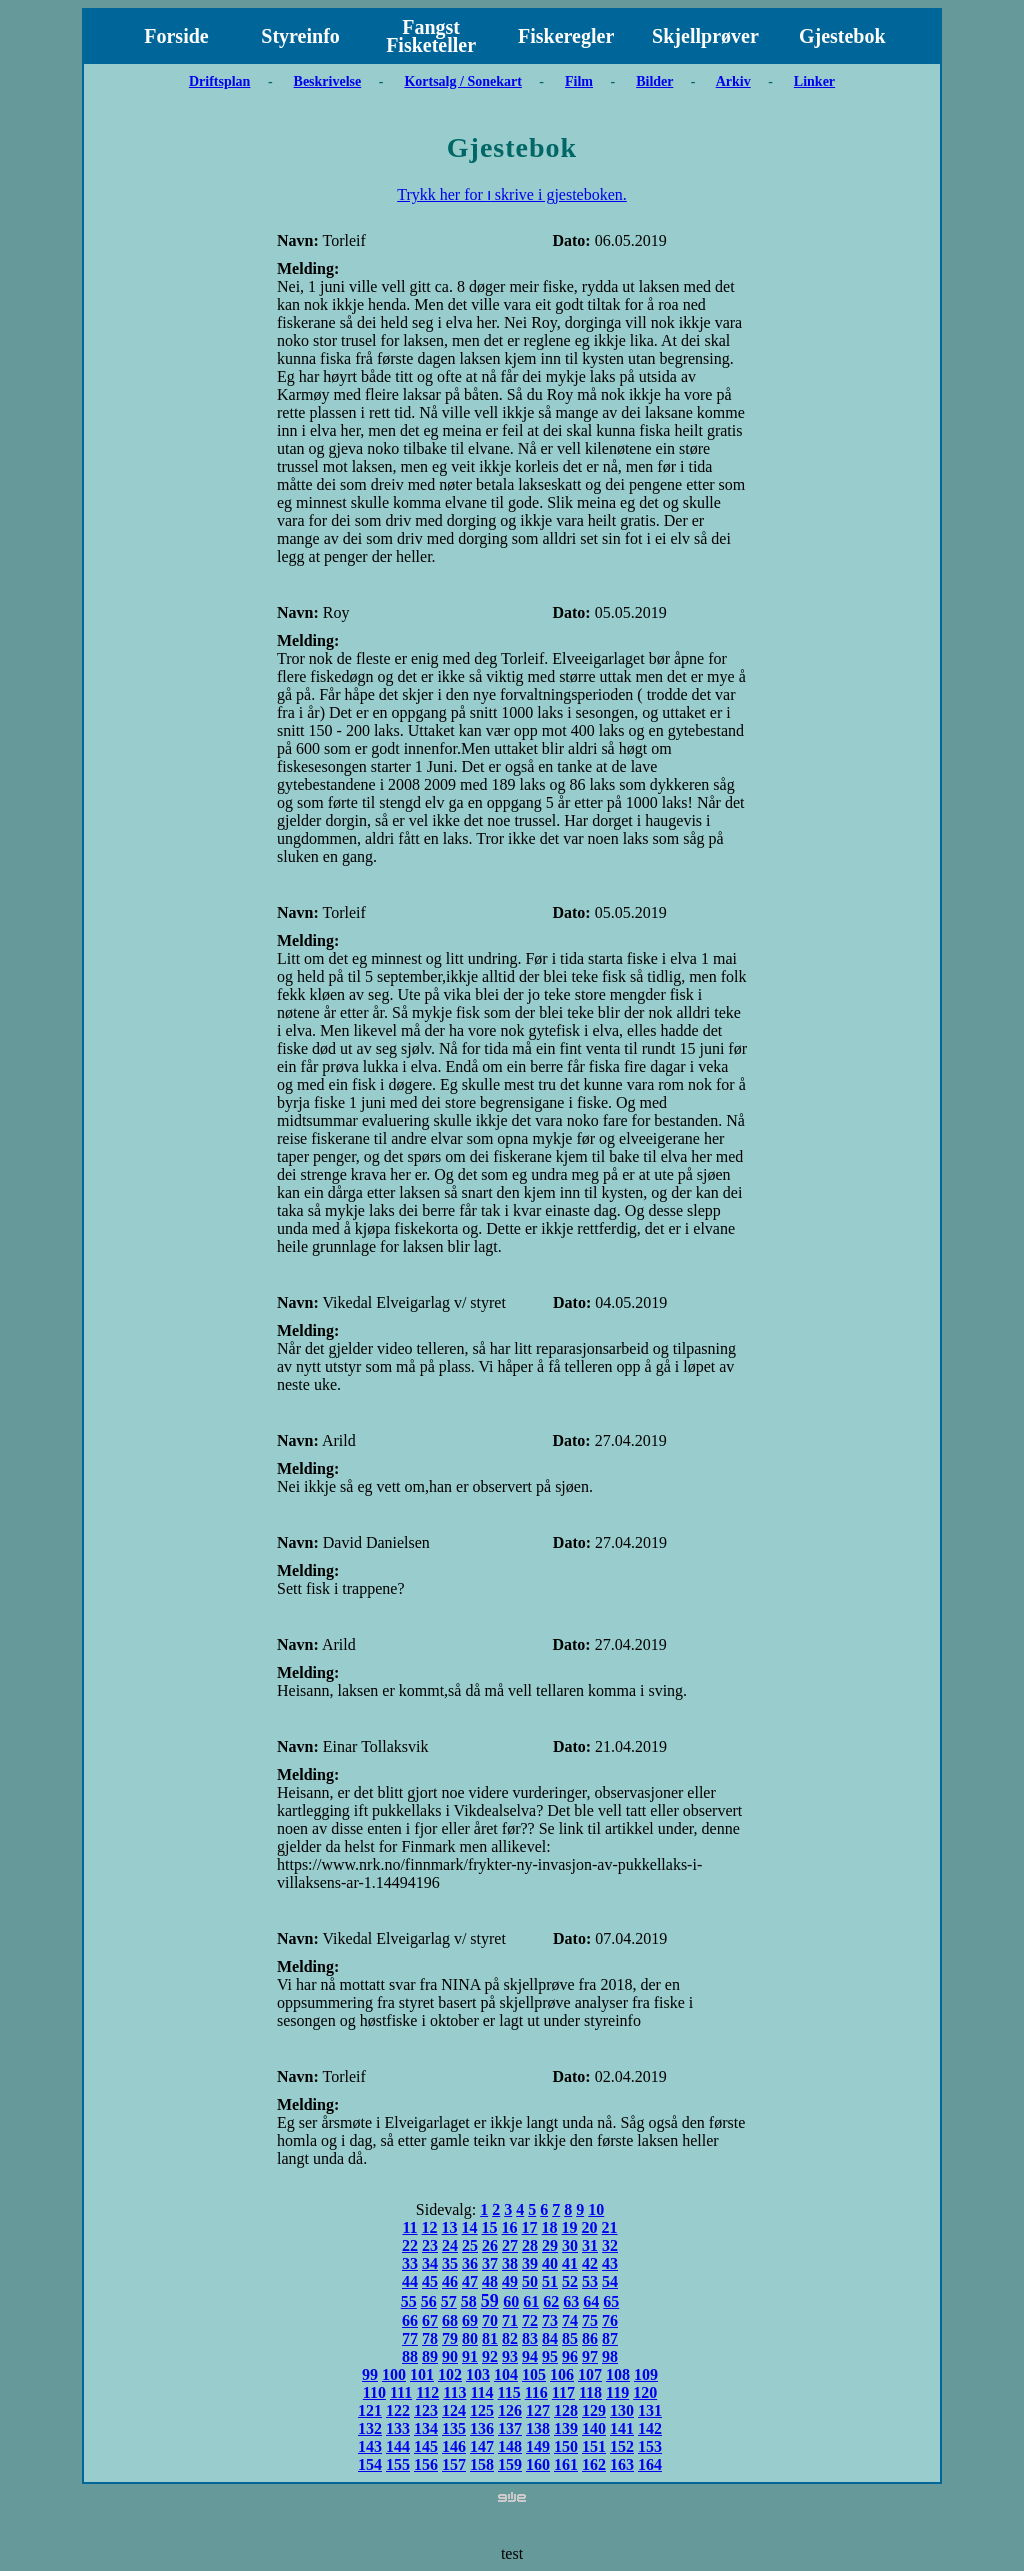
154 (370, 2464)
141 (622, 2428)
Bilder (654, 81)
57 (449, 2301)
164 (650, 2464)
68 (450, 2320)
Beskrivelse (328, 81)
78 (430, 2338)
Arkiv (733, 81)
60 (511, 2301)
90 (450, 2356)
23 (430, 2245)
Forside (176, 36)
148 (510, 2446)
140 (594, 2428)
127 (538, 2410)
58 (469, 2301)
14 (470, 2227)
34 (430, 2263)
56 (429, 2301)
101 (422, 2374)
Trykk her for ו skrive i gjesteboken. (512, 194)
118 (590, 2392)
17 (530, 2227)
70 (490, 2320)
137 (510, 2428)
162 (594, 2464)
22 (410, 2245)
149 (538, 2446)
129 (594, 2410)
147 (482, 2446)
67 (430, 2320)
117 (563, 2392)
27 (510, 2245)
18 (550, 2227)
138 (538, 2428)
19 (570, 2227)
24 (450, 2245)
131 (650, 2410)
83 (530, 2338)
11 (409, 2227)
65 (611, 2301)
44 (410, 2281)
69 (470, 2320)
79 (450, 2338)
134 (426, 2428)
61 (531, 2301)
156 (426, 2464)
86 (590, 2338)
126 (510, 2410)
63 (571, 2301)
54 (610, 2281)
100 (394, 2374)
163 (622, 2464)
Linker (814, 81)
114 (481, 2392)
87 (610, 2338)
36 (470, 2263)
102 (450, 2374)
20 (590, 2227)
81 (490, 2338)
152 (622, 2446)
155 (398, 2464)
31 (590, 2245)
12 (430, 2227)
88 (410, 2356)
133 (398, 2428)
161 (566, 2464)
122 (398, 2410)
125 (482, 2410)
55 (409, 2301)
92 (490, 2356)
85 (570, 2338)
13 (450, 2227)
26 (490, 2245)
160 (538, 2464)
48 (490, 2281)
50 (530, 2281)
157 (454, 2464)
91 (470, 2356)
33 (410, 2263)
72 (530, 2320)
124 (454, 2410)
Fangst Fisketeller (431, 36)
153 (650, 2446)
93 (510, 2356)
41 (570, 2263)
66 (410, 2320)
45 (430, 2281)
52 (570, 2281)
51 (550, 2281)
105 (534, 2374)
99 (370, 2374)
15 (490, 2227)
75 (590, 2320)
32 (610, 2245)
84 (550, 2338)
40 (550, 2263)
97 (590, 2356)
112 (427, 2392)
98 (610, 2356)
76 (610, 2320)
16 (510, 2227)
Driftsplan (219, 81)
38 (510, 2263)
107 (590, 2374)
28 (530, 2245)
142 (650, 2428)
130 (622, 2410)
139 (566, 2428)
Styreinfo (300, 36)
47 (470, 2281)
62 (551, 2301)
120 (645, 2392)
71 (510, 2320)
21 (610, 2227)
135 (454, 2428)
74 (570, 2320)
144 (398, 2446)
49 (510, 2281)
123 (426, 2410)
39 (530, 2263)
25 (470, 2245)
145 (426, 2446)
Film (579, 81)
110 (374, 2392)
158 (482, 2464)
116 (536, 2392)
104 (506, 2374)
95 (550, 2356)
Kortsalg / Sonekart (462, 81)
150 (566, 2446)
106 (562, 2374)
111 (401, 2392)
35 (450, 2263)
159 (510, 2464)
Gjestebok (842, 36)
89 (430, 2356)
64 (591, 2301)
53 (590, 2281)
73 (550, 2320)
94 (530, 2356)
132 (370, 2428)
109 (646, 2374)
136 (482, 2428)
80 (470, 2338)
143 (370, 2446)
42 (590, 2263)
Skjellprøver (705, 36)
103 (478, 2374)
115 (509, 2392)
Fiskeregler (566, 36)
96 (570, 2356)
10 (596, 2209)
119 (617, 2392)
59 (490, 2301)
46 (450, 2281)
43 (610, 2263)
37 (490, 2263)
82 (510, 2338)
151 (594, 2446)
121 (370, 2410)
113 (454, 2392)
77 (410, 2338)
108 (618, 2374)
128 (566, 2410)
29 (550, 2245)
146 (454, 2446)
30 (570, 2245)
